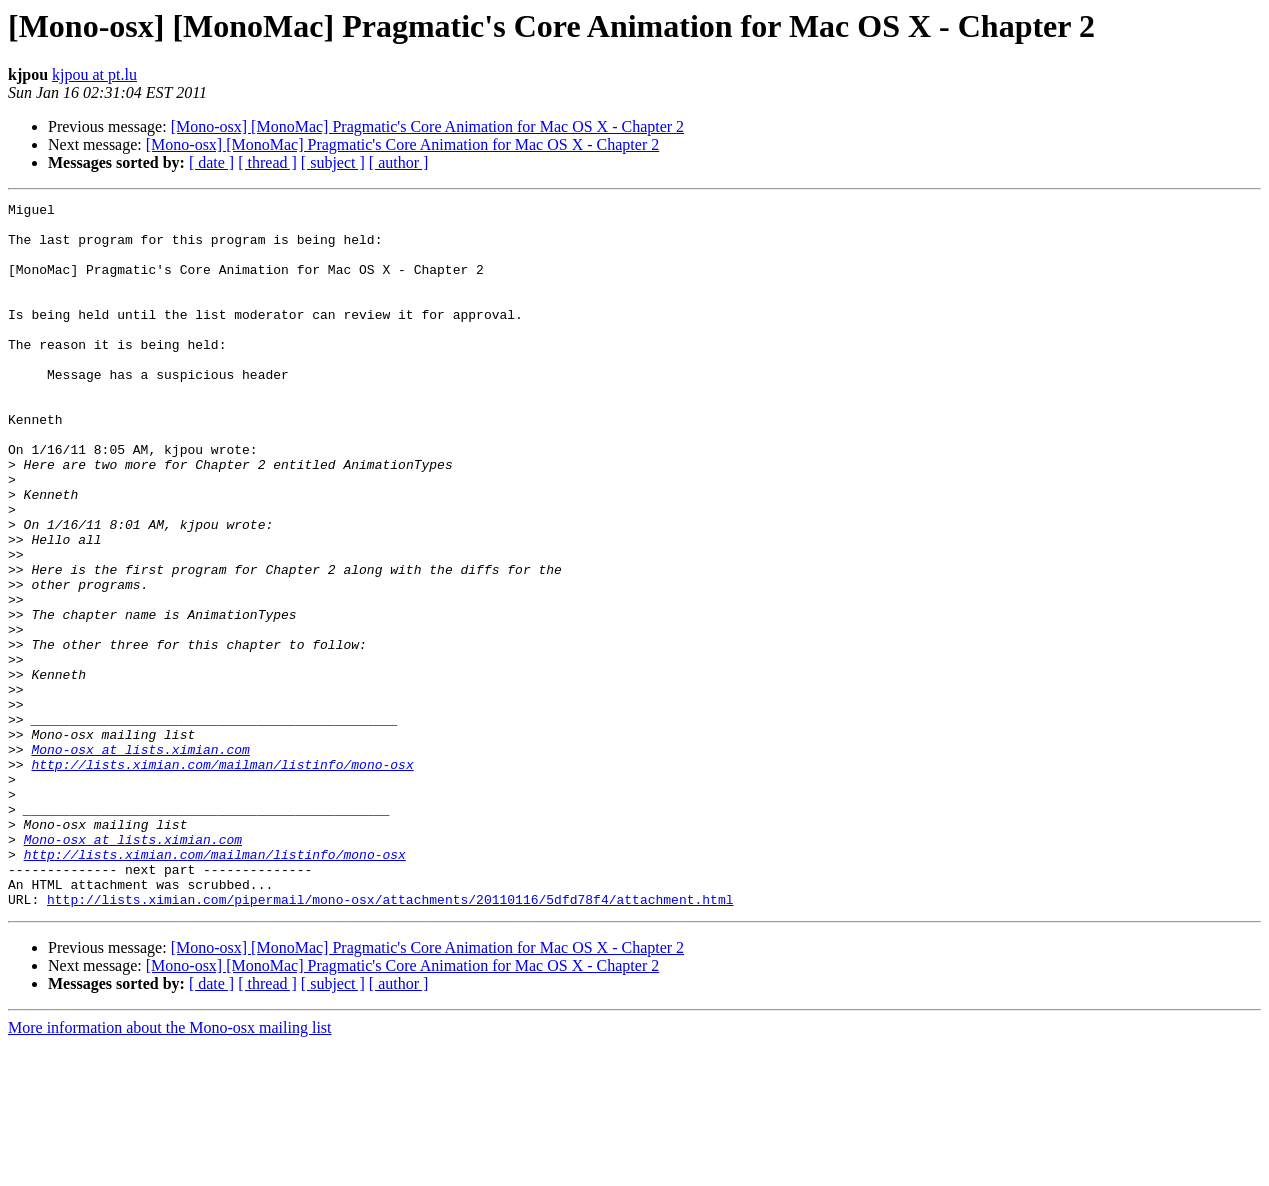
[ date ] (211, 162)
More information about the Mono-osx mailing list (170, 1168)
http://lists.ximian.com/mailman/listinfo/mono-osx (222, 878)
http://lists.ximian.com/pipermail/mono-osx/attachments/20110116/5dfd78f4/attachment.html (390, 1040)
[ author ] (399, 162)
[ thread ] (267, 162)
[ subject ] (333, 162)
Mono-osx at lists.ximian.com (140, 860)
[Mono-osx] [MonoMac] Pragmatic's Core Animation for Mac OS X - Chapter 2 (427, 126)
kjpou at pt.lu (94, 74)
